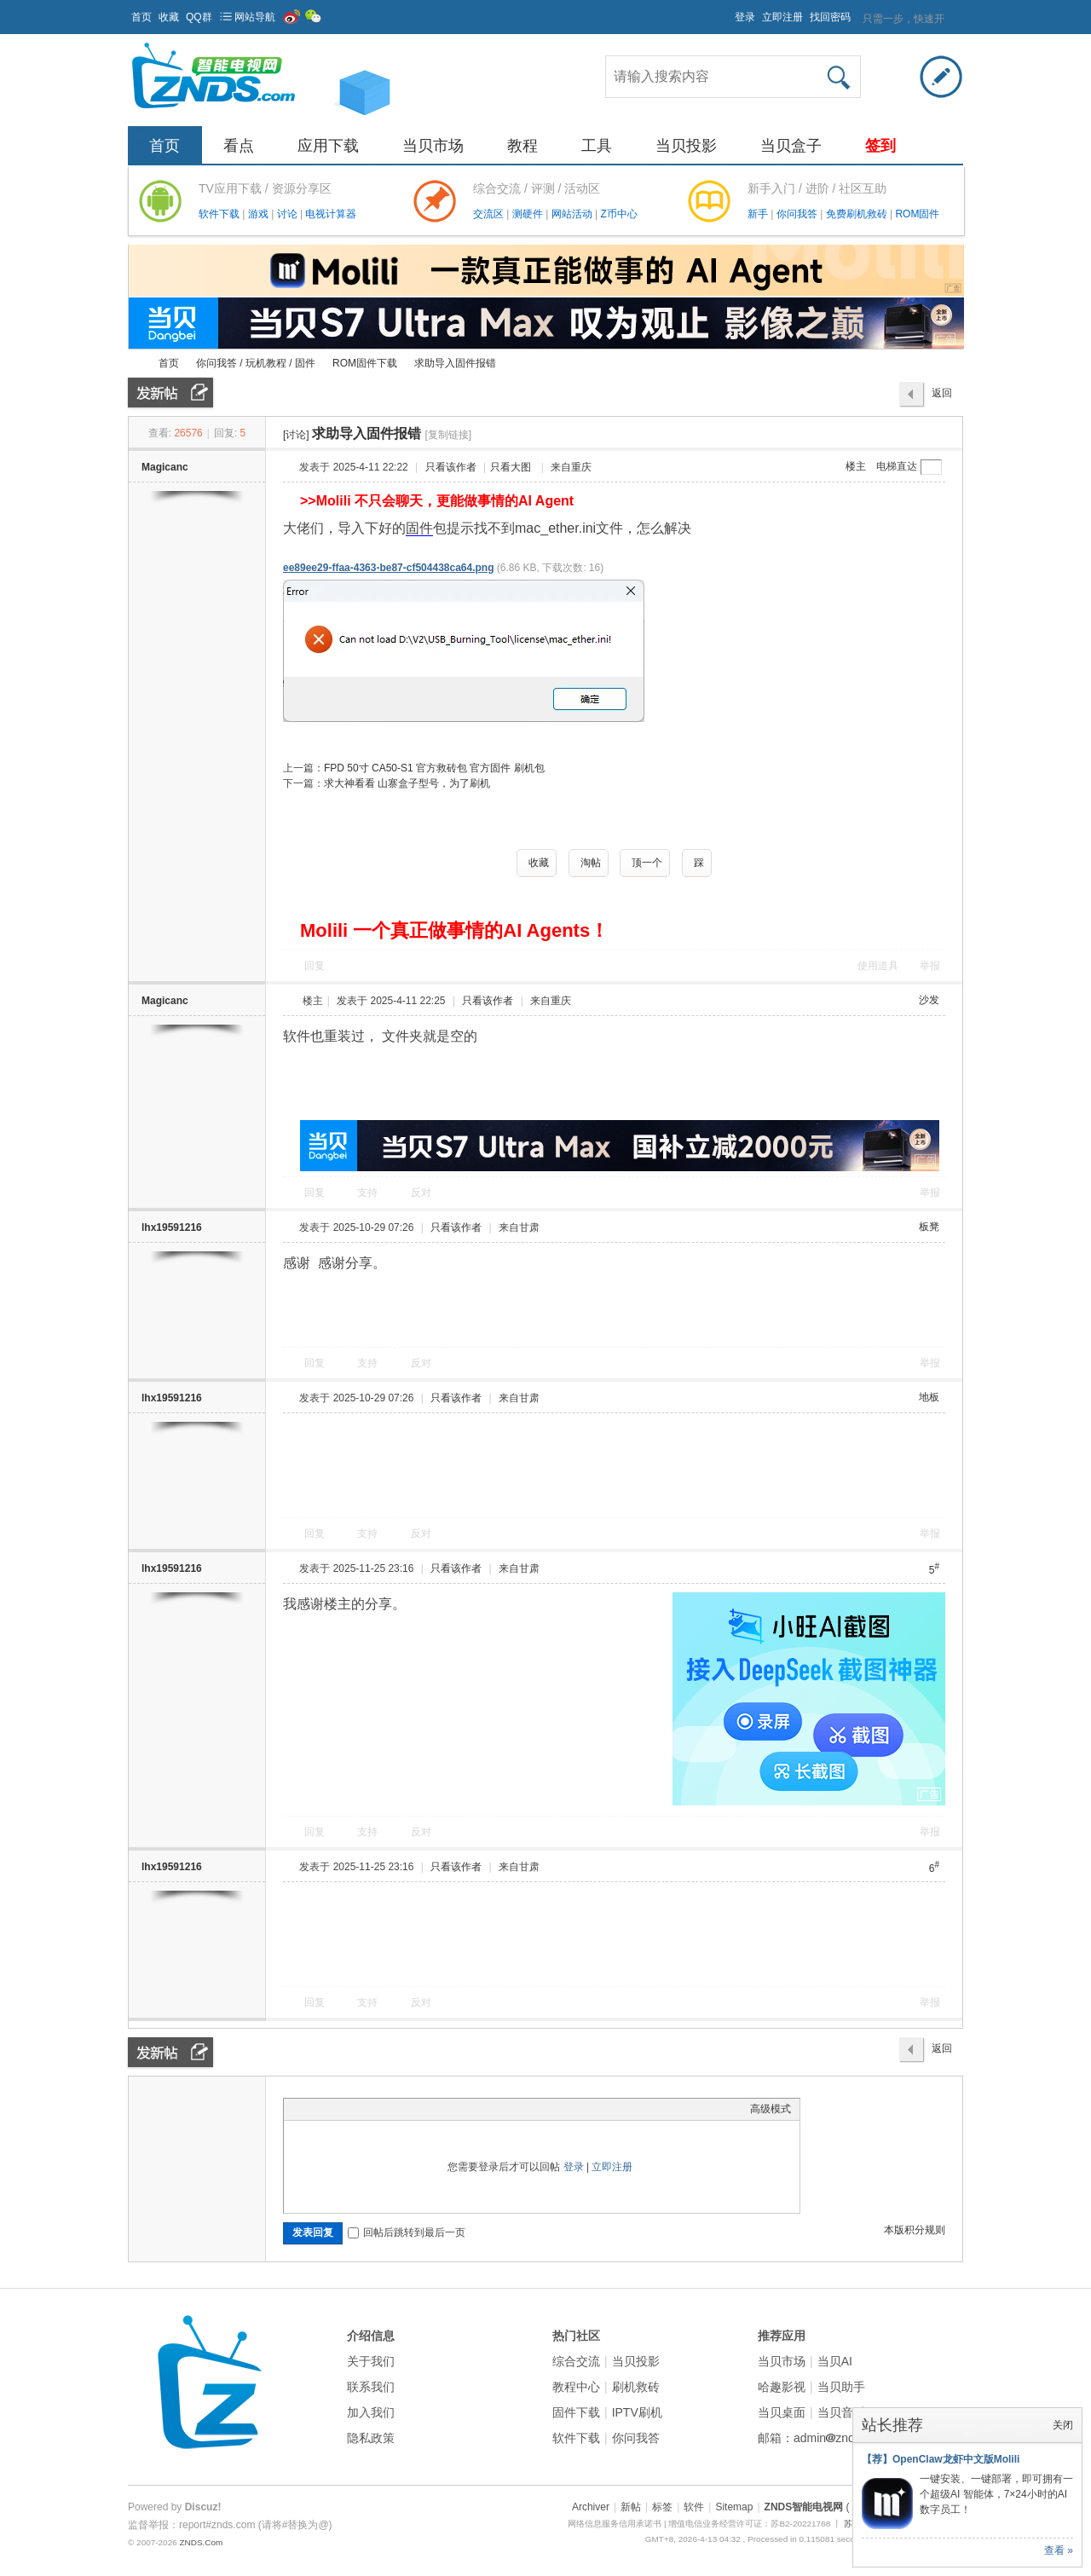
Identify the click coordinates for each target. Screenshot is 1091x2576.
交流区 (488, 214)
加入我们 (371, 2412)
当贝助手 (841, 2387)
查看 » (1058, 2550)
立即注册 (782, 17)
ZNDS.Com (200, 2542)
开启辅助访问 (727, 12)
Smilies (420, 2108)
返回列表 (942, 397)
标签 (662, 2507)
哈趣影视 (781, 2387)
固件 (419, 528)
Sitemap (734, 2507)
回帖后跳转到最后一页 (406, 2232)
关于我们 (371, 2361)
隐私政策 (371, 2438)
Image (334, 2108)
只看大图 (510, 467)
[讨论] (296, 435)
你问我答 (798, 214)
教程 (522, 145)
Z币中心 (618, 214)
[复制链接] (447, 435)
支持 (368, 1192)
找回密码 (830, 17)
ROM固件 (917, 214)
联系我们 (371, 2387)
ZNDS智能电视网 (134, 363)
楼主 (856, 466)
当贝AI (834, 2361)
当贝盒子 (791, 145)
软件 (694, 2507)
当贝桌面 (781, 2412)
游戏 (259, 214)
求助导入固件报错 (455, 363)
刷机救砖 (636, 2387)
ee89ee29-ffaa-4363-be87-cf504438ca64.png (388, 568)
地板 (929, 1397)
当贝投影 (686, 145)
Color (313, 2108)
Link (356, 2108)
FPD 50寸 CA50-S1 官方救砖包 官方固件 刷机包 (434, 768)
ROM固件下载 (364, 363)
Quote (377, 2108)
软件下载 (220, 214)
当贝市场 (433, 145)
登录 (745, 17)
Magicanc (164, 467)
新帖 (631, 2507)
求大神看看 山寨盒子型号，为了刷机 (407, 783)
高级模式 (770, 2109)
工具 (596, 145)
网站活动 (573, 214)
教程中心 (576, 2387)
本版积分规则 (914, 2230)
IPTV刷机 (637, 2412)
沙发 (929, 1000)
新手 (759, 214)
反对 (421, 1192)
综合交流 (576, 2361)
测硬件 (529, 214)
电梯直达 (896, 466)
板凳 (929, 1227)
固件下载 (576, 2412)
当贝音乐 (841, 2412)
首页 (141, 17)
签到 (880, 145)
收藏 (169, 17)
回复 (314, 966)
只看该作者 (450, 467)
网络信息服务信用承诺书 (614, 2523)
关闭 (1063, 2425)
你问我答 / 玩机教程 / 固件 (255, 363)
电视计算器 (330, 214)
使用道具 (877, 966)
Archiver (590, 2507)
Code (398, 2108)
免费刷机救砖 (858, 214)
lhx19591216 (171, 1227)
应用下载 (328, 145)
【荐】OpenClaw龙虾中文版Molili (940, 2459)
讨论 (288, 214)
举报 (930, 966)
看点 (238, 145)
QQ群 (199, 17)
